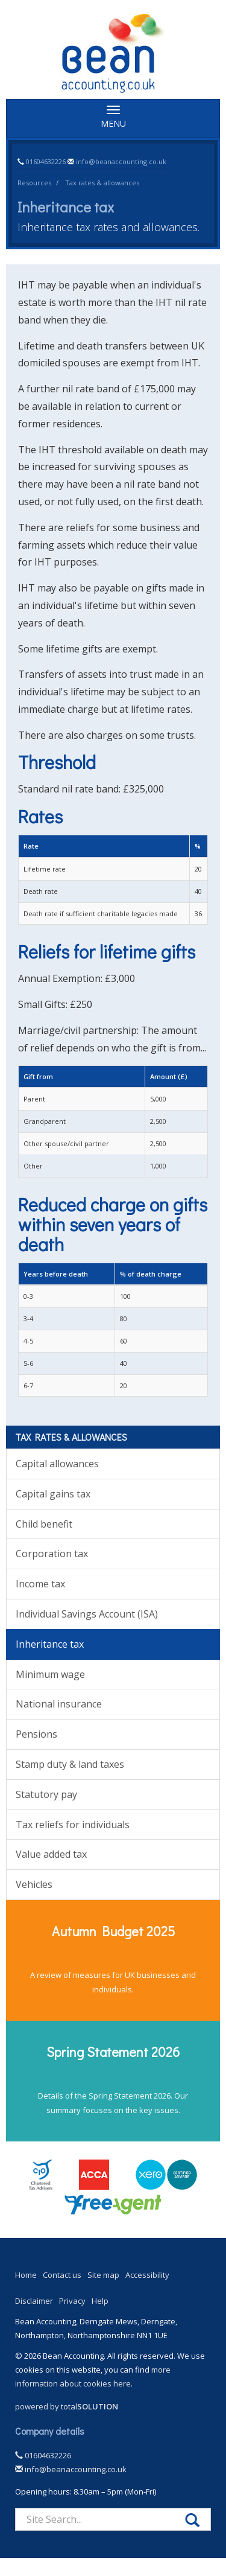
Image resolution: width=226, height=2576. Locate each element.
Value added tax (51, 1854)
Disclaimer (34, 2300)
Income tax (40, 1583)
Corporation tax (52, 1553)
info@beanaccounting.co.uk (121, 161)
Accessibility (147, 2274)
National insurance (59, 1703)
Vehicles (34, 1884)
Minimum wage (50, 1674)
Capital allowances (57, 1463)
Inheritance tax (50, 1644)
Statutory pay (46, 1794)
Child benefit (44, 1524)
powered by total (66, 2406)
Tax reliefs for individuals (73, 1824)
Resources (34, 182)
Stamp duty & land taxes (70, 1764)
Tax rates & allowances (102, 182)
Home (26, 2274)
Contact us (62, 2274)
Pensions (36, 1734)
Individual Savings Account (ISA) (87, 1614)
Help (100, 2300)
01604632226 (46, 161)
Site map (103, 2274)
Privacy (72, 2300)
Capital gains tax (53, 1493)
